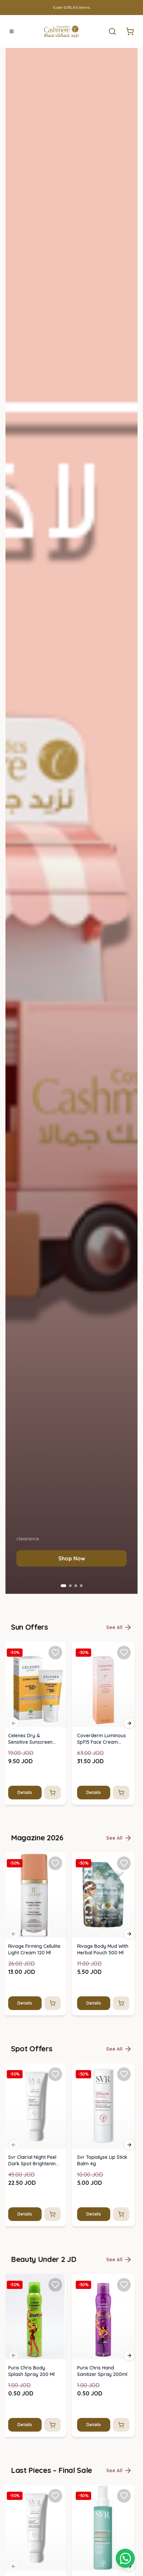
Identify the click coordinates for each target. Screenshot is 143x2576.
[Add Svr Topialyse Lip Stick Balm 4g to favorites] (124, 2074)
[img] (34, 1684)
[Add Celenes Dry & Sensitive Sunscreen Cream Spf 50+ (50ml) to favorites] (55, 1652)
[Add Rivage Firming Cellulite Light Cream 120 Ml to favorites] (55, 1863)
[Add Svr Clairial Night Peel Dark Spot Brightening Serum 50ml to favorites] (55, 2074)
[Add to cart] (52, 1792)
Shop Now (71, 1558)
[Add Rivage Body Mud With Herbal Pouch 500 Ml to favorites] (124, 1863)
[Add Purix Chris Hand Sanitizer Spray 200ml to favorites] (124, 2285)
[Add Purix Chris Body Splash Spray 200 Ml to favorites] (55, 2285)
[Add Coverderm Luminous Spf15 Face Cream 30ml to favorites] (124, 1652)
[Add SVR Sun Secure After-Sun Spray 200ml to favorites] (124, 2495)
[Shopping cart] (125, 2558)
